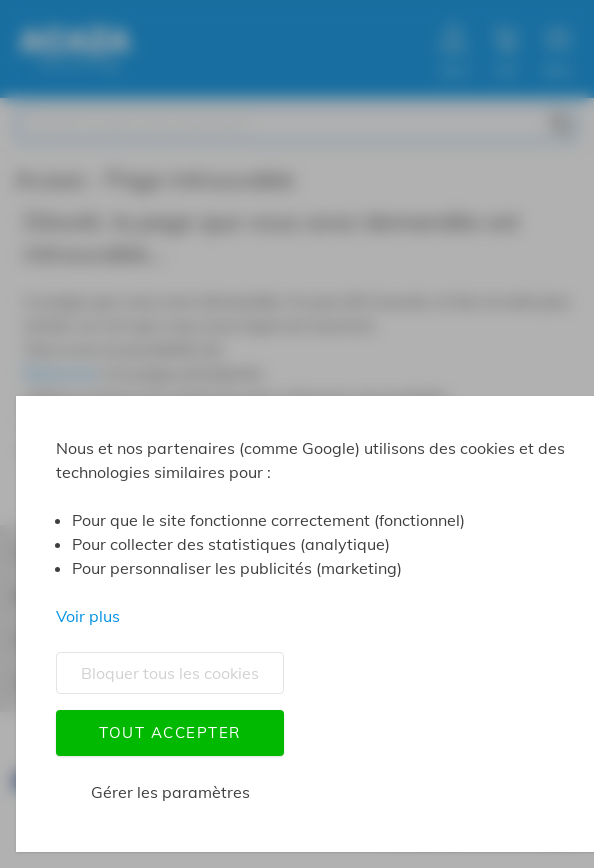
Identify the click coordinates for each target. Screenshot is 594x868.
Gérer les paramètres (170, 792)
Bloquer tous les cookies (170, 673)
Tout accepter (170, 732)
